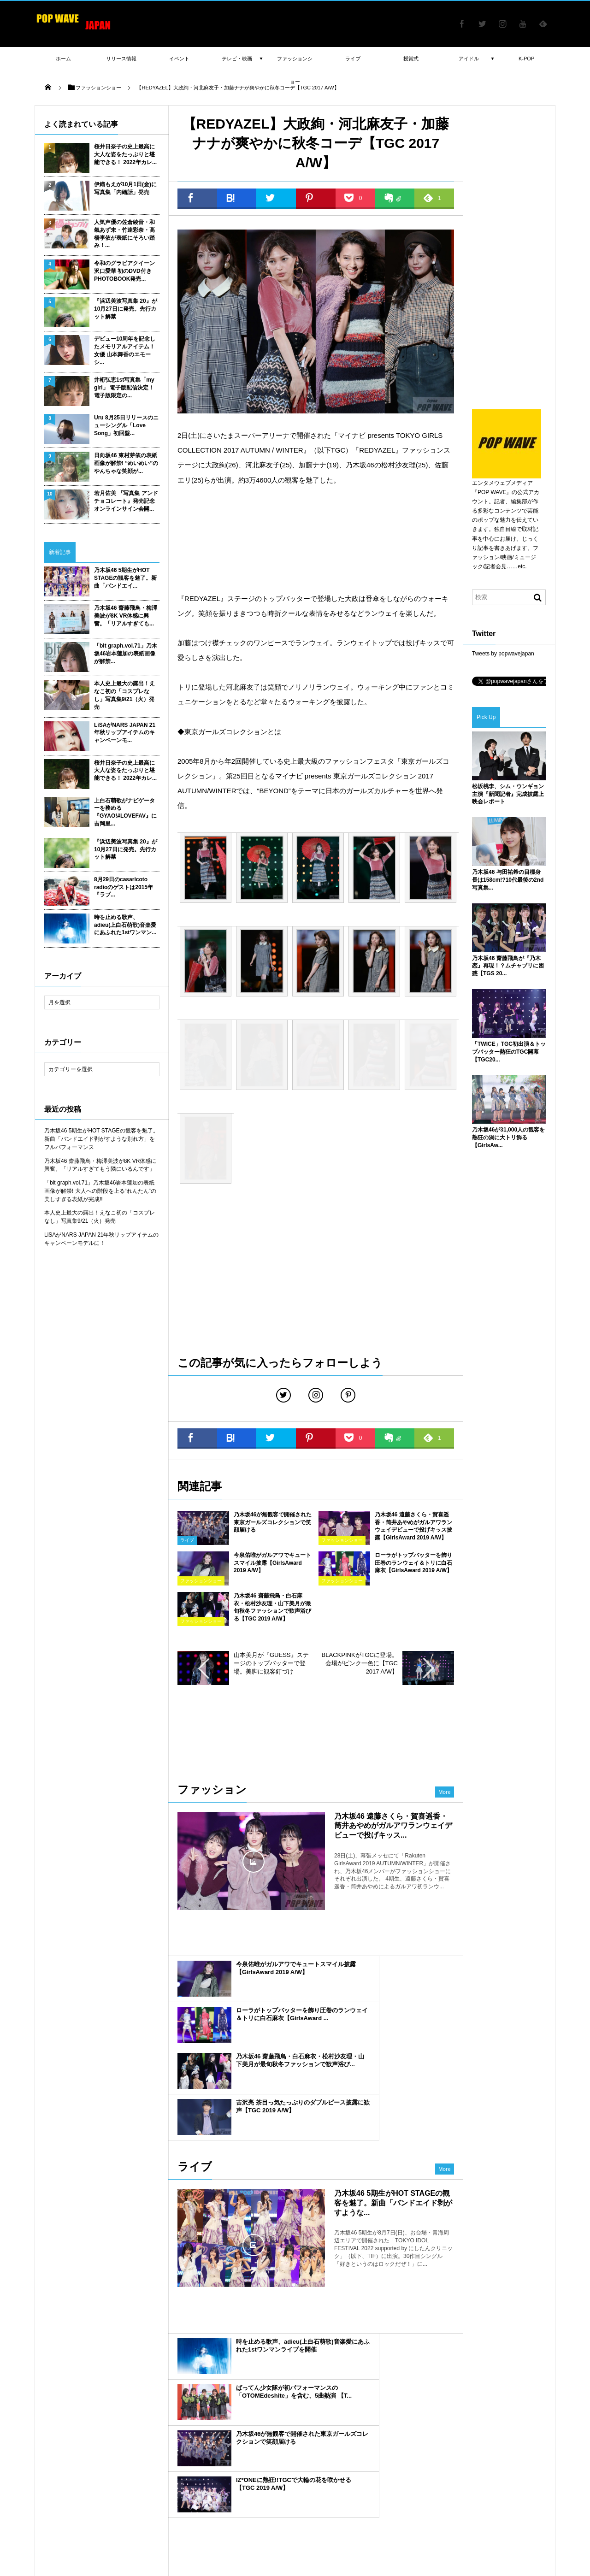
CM (275, 2475)
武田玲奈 (234, 2408)
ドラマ (455, 2462)
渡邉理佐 (378, 2462)
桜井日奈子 (273, 2435)
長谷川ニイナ (55, 2462)
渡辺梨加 (428, 2408)
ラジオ (152, 2435)
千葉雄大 (400, 2422)
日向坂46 (104, 2475)
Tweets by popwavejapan (503, 653)
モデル (444, 2449)
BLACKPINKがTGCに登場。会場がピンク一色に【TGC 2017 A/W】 (360, 1663)
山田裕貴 (95, 2449)
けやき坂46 (485, 2462)
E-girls (212, 2422)
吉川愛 (122, 2449)
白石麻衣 (189, 2475)
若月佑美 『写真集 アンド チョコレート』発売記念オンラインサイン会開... (126, 501)
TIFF (166, 2462)
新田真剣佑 (52, 2422)
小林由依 (204, 2408)
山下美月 (354, 2435)
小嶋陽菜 (343, 2408)
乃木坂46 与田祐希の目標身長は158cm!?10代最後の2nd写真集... (507, 880)
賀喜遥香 (417, 2449)
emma (261, 2408)
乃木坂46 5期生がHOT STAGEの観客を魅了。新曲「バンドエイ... (125, 578)
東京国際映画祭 (133, 2462)
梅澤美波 (472, 2449)
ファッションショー (102, 2489)
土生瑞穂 (74, 2475)
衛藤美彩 (466, 2422)
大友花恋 (119, 2422)
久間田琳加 (345, 2462)
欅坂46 (428, 2475)
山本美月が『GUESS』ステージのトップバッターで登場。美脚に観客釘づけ (271, 1663)
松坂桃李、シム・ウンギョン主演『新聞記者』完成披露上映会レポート (508, 794)
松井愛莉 (114, 2408)
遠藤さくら (238, 2435)
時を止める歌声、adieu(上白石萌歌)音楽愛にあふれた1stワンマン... (125, 925)
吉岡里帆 (352, 2449)
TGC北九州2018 (315, 2435)
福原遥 (370, 2408)
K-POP (526, 58)
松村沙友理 (521, 2462)
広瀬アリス (433, 2422)
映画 (231, 2475)
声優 (270, 2422)
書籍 (64, 2489)
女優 (450, 2475)
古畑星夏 (179, 2435)
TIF (213, 2475)
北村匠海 (288, 2408)
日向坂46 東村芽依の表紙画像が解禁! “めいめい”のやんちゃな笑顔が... (126, 463)
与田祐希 (490, 2435)
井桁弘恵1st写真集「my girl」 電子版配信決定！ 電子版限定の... (124, 388)
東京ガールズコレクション (379, 2475)
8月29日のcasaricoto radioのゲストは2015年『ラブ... (123, 887)
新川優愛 (502, 2449)
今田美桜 (241, 2449)
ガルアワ (328, 2475)
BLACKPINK (154, 2449)
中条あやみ (245, 2462)
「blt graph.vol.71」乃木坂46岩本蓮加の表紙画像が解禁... (125, 654)
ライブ (472, 2475)
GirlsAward (533, 2475)
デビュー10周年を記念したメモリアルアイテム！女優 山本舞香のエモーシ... (124, 350)
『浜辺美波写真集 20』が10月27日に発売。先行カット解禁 (125, 309)
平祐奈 (162, 2475)
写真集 (253, 2475)
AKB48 (324, 2449)
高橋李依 (49, 2408)
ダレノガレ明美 (57, 2449)
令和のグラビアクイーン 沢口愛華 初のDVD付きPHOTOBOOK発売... (124, 271)
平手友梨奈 (528, 2422)
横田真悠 (149, 2422)
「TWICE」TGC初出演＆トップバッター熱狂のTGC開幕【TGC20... (509, 1052)
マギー (316, 2408)
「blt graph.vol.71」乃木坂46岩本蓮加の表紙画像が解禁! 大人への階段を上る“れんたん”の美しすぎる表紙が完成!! (100, 1191)
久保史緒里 (242, 2422)
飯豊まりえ (310, 2462)
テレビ (214, 2449)
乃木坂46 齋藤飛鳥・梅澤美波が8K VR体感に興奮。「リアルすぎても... (125, 616)
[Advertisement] (315, 539)
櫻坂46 (207, 2435)
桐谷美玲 (460, 2435)
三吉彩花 (278, 2462)
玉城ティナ (92, 2462)
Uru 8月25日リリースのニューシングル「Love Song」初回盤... (126, 425)
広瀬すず (528, 2408)
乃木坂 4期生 (524, 2435)
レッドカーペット (202, 2462)
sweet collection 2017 (324, 2422)
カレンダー (385, 2449)
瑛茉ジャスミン (490, 2408)
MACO (456, 2408)
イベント (135, 2475)
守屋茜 (299, 2449)
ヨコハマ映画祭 (117, 2435)
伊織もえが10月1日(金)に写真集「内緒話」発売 (125, 188)
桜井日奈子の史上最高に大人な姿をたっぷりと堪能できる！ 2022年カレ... (125, 154)
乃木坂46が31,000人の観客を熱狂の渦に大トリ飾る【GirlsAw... (508, 1137)
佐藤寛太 (144, 2408)
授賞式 (46, 2475)
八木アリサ (82, 2408)
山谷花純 (174, 2408)
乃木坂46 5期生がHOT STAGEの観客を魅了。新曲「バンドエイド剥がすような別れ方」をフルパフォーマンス (101, 1138)
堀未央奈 (271, 2449)
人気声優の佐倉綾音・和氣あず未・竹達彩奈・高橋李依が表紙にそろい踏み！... (124, 233)
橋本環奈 (496, 2422)
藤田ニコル (87, 2422)
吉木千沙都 (386, 2435)
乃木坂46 (500, 2475)
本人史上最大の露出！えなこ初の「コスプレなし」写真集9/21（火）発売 (124, 695)
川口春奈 (79, 2435)
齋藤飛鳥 (427, 2462)
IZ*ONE (187, 2449)
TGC (44, 2489)
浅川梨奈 (370, 2422)
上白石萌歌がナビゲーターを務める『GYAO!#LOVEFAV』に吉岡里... (125, 812)
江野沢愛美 (182, 2422)
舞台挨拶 (298, 2475)
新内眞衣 (397, 2408)
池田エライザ (425, 2435)
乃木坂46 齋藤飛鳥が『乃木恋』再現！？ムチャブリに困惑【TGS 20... (508, 966)
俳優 (403, 2462)
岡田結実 (49, 2435)
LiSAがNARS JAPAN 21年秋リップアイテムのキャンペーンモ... (124, 733)
